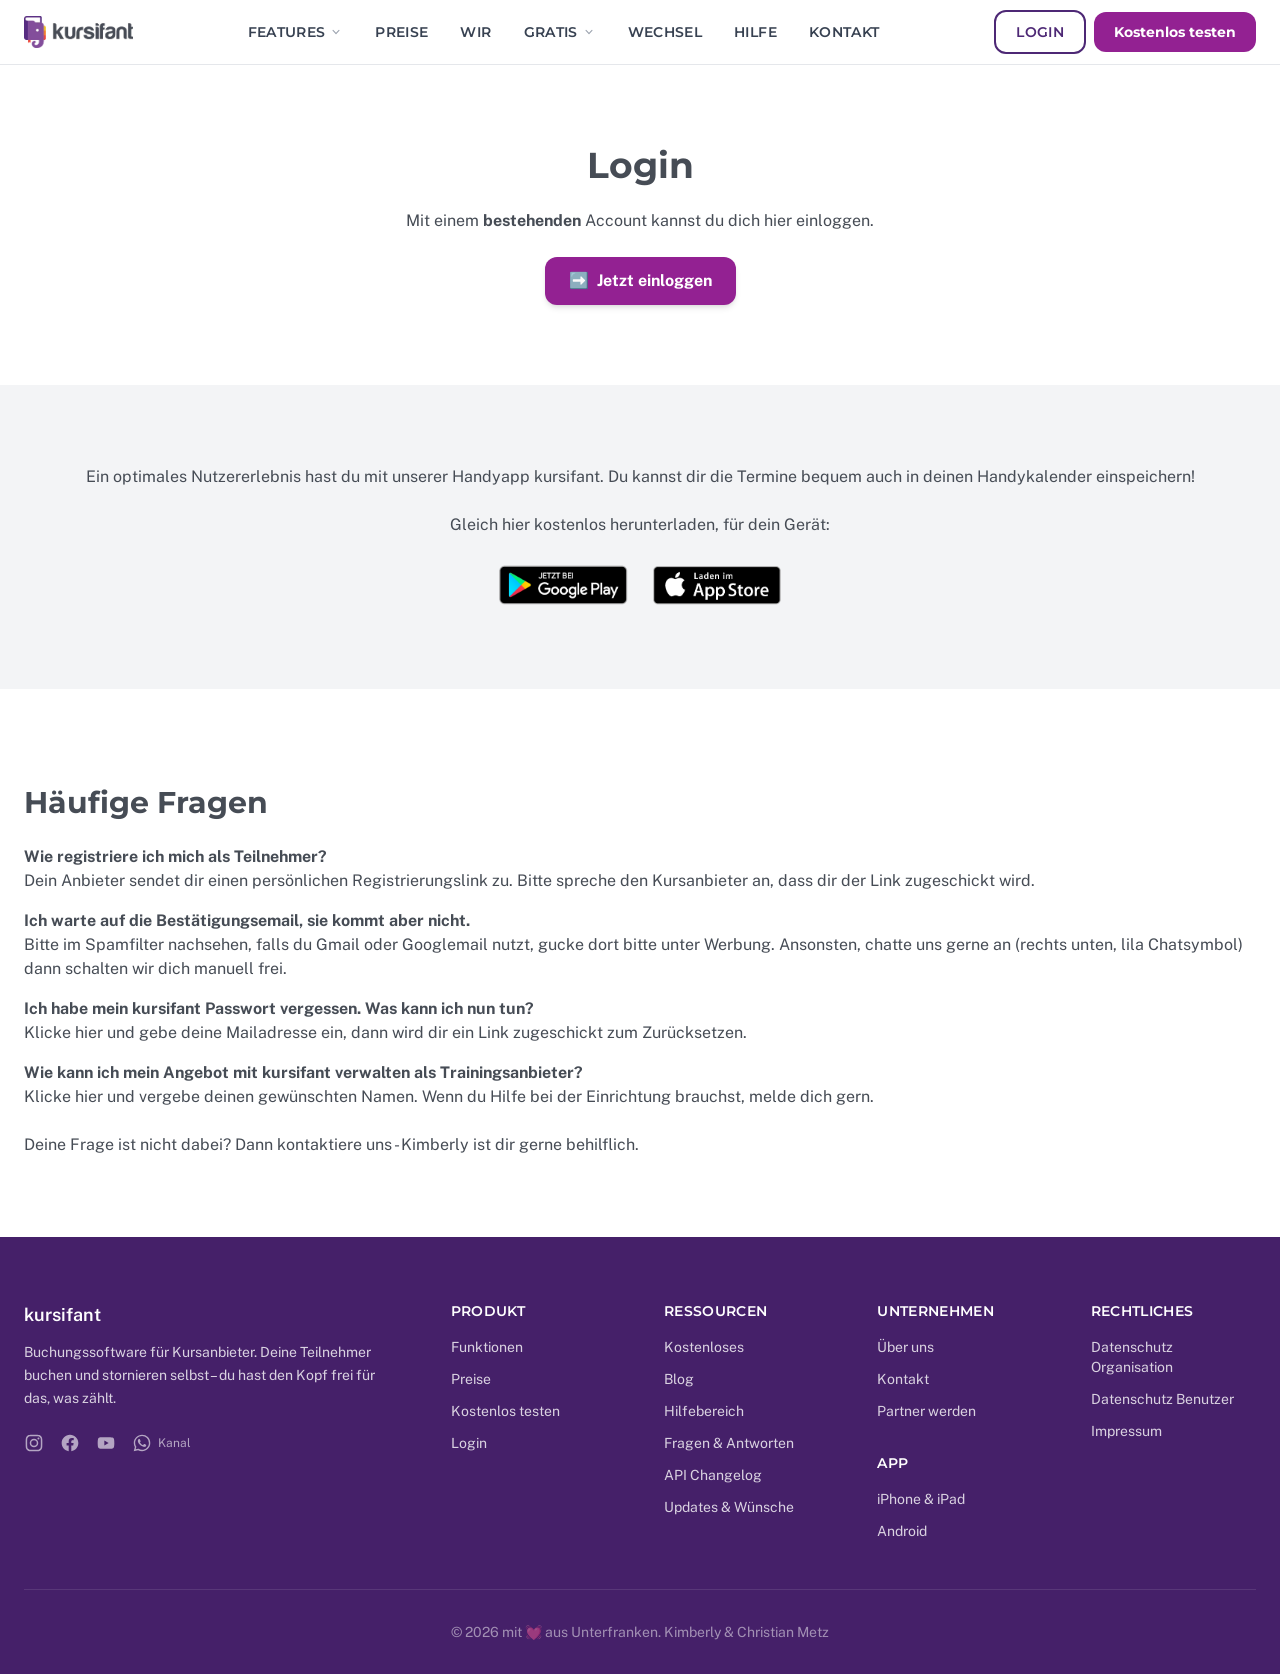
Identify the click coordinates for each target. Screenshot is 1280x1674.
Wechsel (665, 32)
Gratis (560, 32)
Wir (475, 32)
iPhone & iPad (921, 1499)
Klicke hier (63, 1032)
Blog (679, 1379)
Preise (401, 32)
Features (296, 32)
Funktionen (487, 1347)
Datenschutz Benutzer (1162, 1399)
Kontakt (844, 32)
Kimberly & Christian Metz (746, 1632)
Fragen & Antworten (729, 1443)
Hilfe (755, 32)
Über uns (905, 1347)
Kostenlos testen (1175, 32)
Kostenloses (704, 1347)
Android (902, 1531)
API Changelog (713, 1475)
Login (1040, 32)
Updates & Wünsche (729, 1507)
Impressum (1126, 1431)
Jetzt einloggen (640, 281)
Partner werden (926, 1411)
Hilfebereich (704, 1411)
